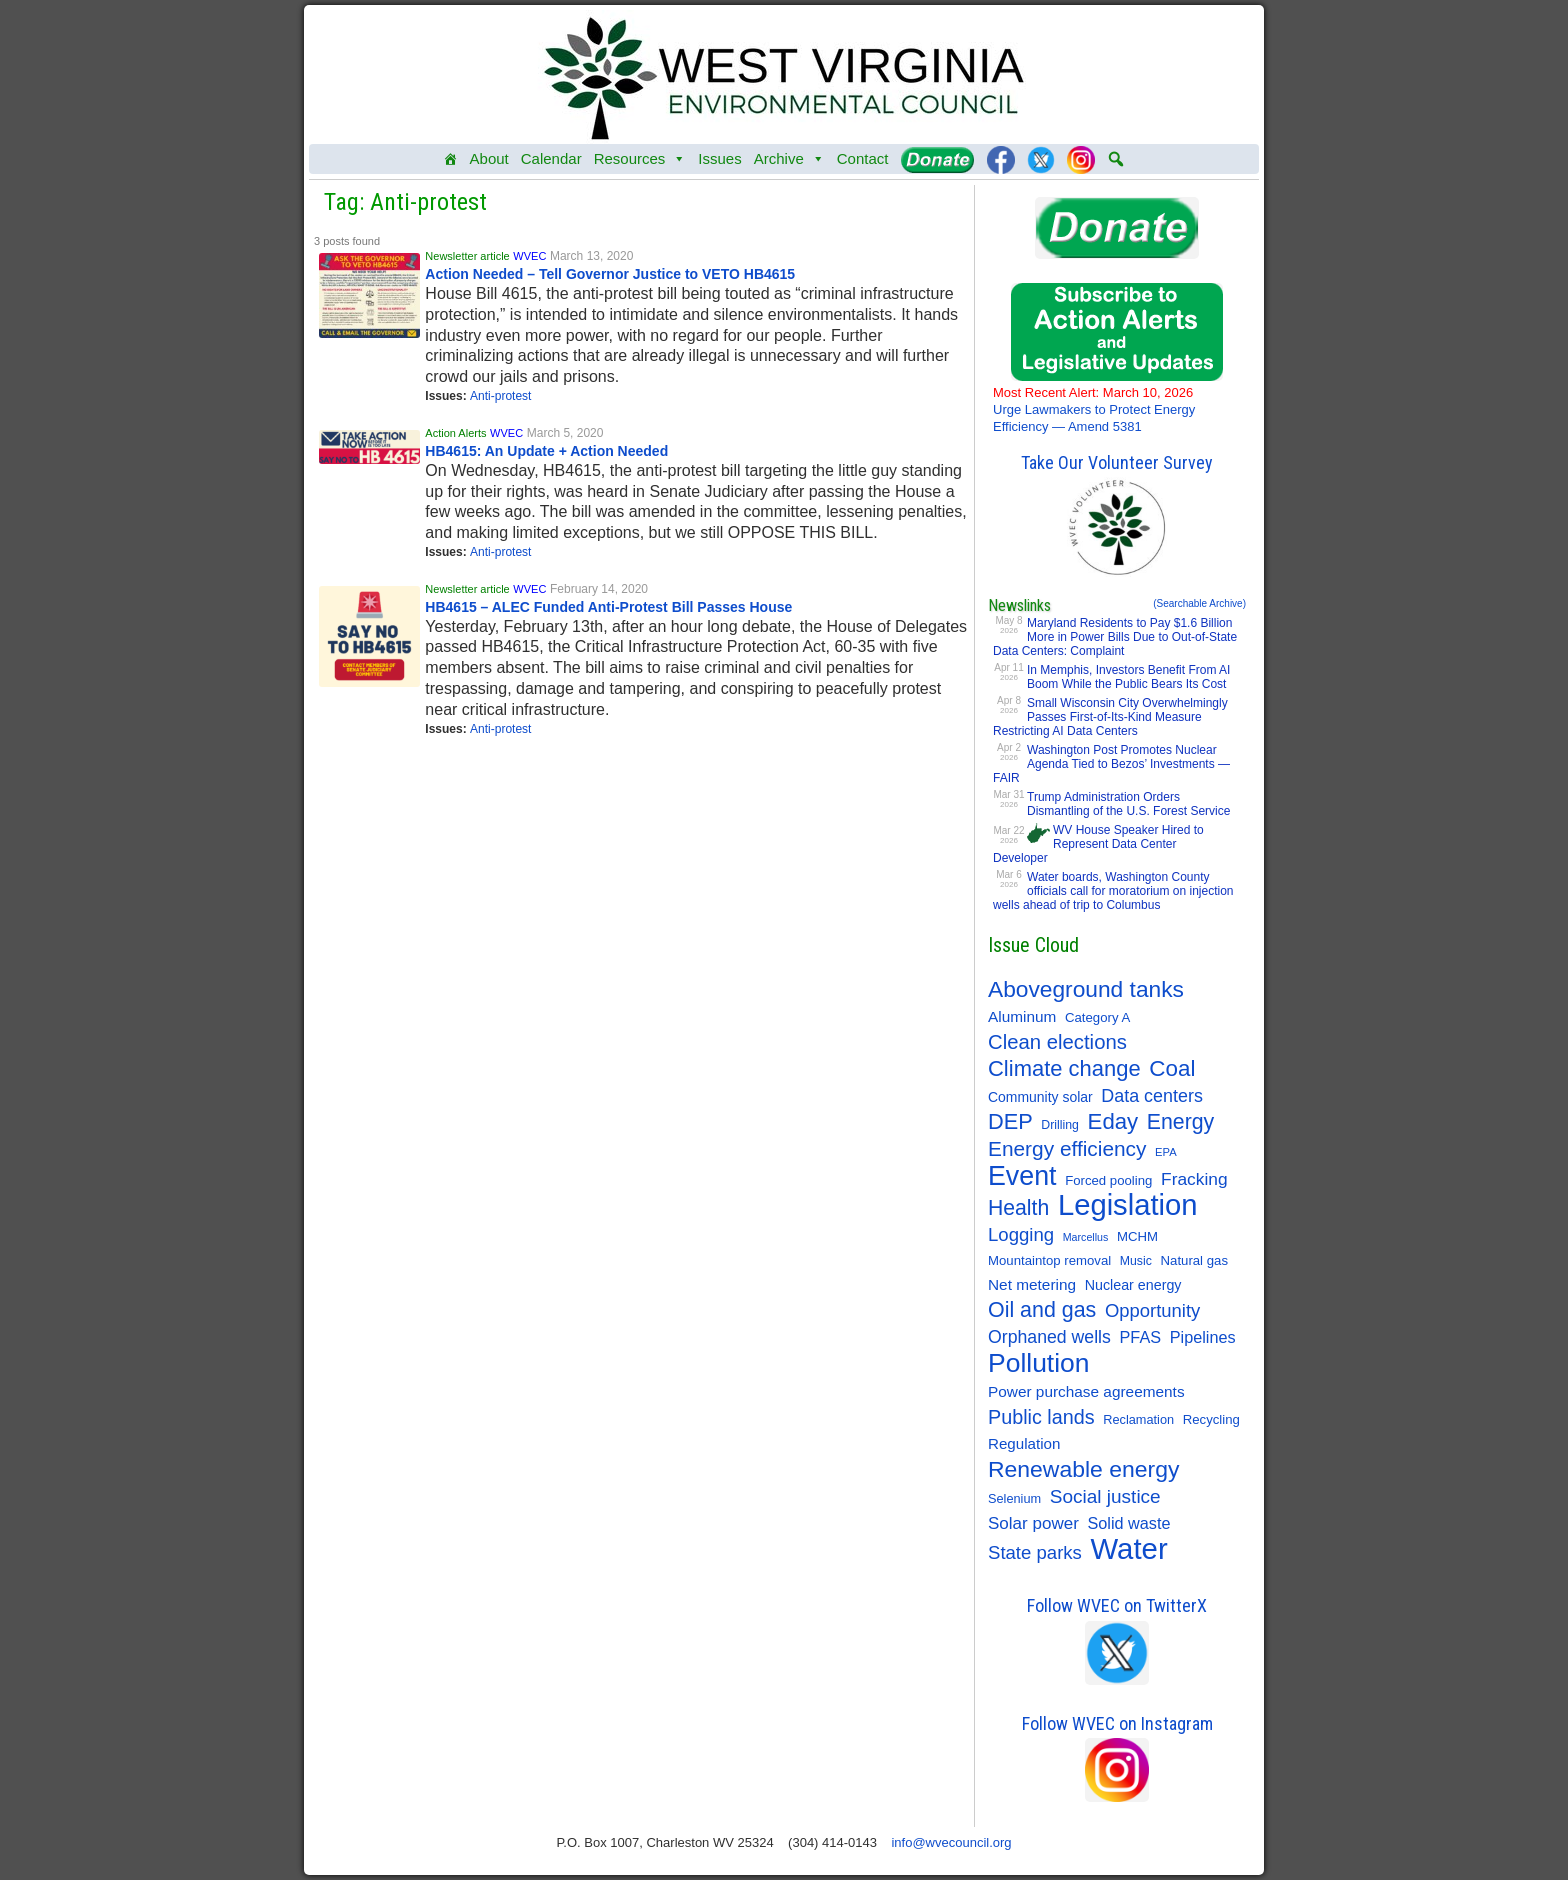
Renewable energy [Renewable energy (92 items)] (1083, 1469)
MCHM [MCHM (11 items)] (1137, 1236)
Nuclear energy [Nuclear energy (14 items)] (1133, 1285)
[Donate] (937, 159)
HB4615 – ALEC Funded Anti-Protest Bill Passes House (608, 607)
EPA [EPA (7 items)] (1166, 1152)
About (489, 158)
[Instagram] (1081, 159)
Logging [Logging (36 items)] (1021, 1234)
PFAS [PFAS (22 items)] (1141, 1337)
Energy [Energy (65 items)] (1180, 1122)
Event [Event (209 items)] (1022, 1176)
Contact (863, 158)
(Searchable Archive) (1199, 603)
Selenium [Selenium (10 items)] (1014, 1498)
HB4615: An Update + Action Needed (546, 451)
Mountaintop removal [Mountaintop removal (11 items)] (1049, 1260)
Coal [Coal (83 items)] (1172, 1069)
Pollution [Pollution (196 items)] (1039, 1363)
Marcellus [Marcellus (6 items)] (1086, 1237)
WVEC (529, 256)
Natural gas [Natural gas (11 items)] (1194, 1260)
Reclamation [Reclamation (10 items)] (1138, 1419)
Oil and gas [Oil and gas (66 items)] (1042, 1310)
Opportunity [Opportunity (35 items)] (1152, 1310)
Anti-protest (500, 396)
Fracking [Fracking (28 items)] (1194, 1179)
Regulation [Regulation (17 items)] (1024, 1443)
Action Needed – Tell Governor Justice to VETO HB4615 (610, 274)
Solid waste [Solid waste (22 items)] (1128, 1523)
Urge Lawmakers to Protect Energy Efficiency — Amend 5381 (1094, 409)
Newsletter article (467, 256)
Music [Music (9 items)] (1136, 1261)
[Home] (450, 159)
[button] (1116, 159)
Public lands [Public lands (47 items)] (1041, 1417)
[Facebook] (1001, 159)
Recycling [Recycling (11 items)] (1211, 1419)
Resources (640, 159)
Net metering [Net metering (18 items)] (1032, 1284)
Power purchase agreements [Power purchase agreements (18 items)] (1086, 1391)
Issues (719, 158)
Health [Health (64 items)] (1018, 1207)
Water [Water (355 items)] (1129, 1549)
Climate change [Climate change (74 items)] (1064, 1069)
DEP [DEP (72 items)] (1010, 1122)
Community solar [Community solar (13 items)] (1040, 1097)
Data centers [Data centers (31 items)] (1152, 1096)
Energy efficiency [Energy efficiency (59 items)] (1067, 1148)
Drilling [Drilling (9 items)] (1060, 1125)
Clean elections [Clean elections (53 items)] (1057, 1042)
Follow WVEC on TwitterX (1117, 1605)
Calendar (551, 158)
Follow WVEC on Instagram (1117, 1723)
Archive (789, 159)
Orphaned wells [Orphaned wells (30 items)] (1049, 1337)
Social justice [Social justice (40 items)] (1105, 1496)
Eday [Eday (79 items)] (1113, 1122)
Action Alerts (455, 433)
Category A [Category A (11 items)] (1097, 1017)
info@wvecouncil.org (951, 1842)
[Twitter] (1041, 159)
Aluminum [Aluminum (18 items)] (1022, 1016)
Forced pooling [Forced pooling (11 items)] (1108, 1180)
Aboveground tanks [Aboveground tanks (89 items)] (1086, 989)
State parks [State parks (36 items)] (1035, 1552)
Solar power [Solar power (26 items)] (1033, 1523)
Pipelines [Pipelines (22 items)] (1203, 1337)
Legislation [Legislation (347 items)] (1128, 1205)
